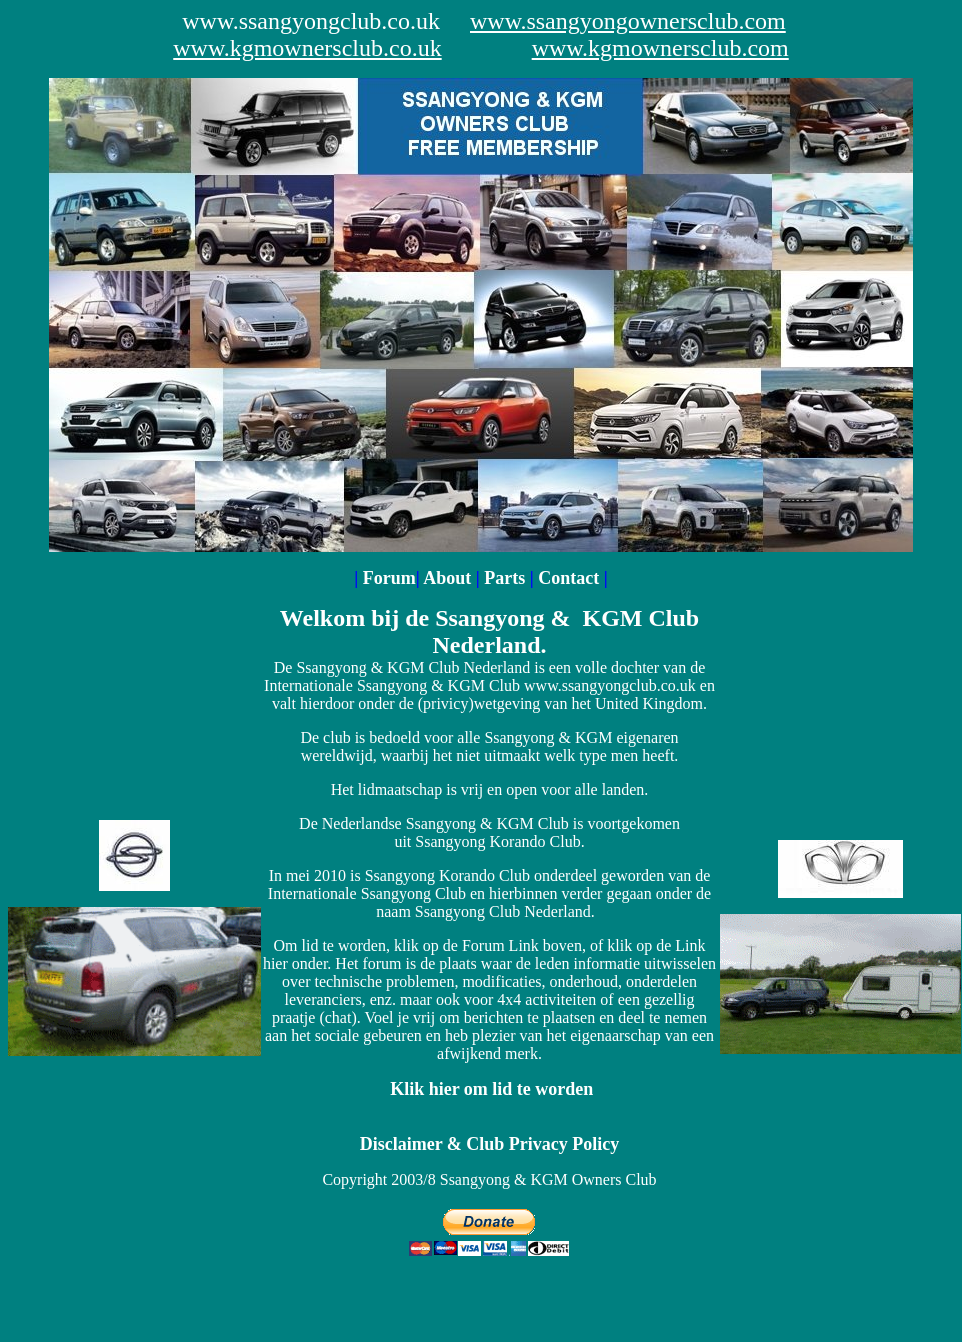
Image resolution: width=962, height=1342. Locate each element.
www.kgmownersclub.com (660, 48)
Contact (568, 578)
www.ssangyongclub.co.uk (311, 21)
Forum (389, 578)
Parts (506, 578)
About (449, 578)
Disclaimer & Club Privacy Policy (490, 1144)
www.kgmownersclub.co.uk (307, 48)
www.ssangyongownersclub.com (628, 21)
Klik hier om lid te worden (491, 1089)
